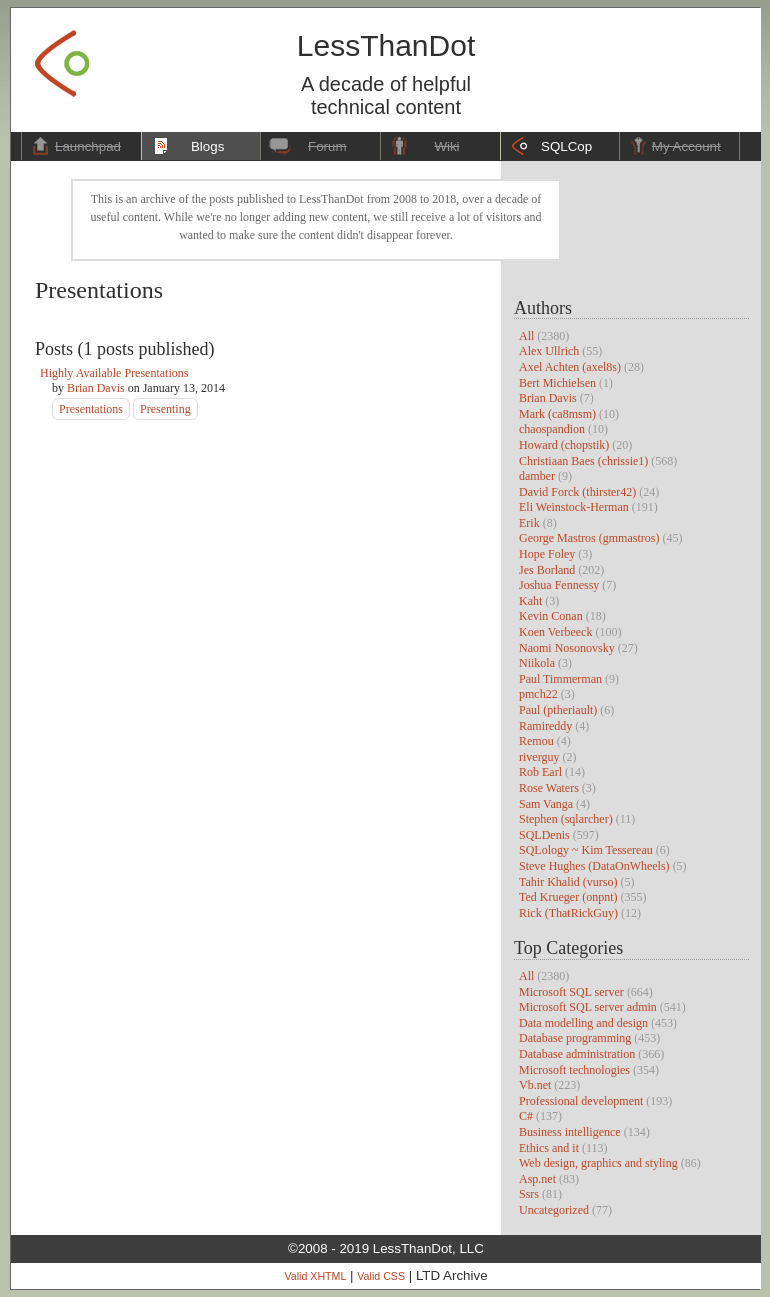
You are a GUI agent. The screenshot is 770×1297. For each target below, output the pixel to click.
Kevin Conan (551, 616)
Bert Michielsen (557, 383)
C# (526, 1116)
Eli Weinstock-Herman (574, 507)
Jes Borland (547, 570)
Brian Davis (548, 398)
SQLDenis (544, 835)
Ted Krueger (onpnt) (568, 897)
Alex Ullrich (549, 351)
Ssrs (529, 1194)
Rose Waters (549, 788)
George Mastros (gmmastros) (589, 538)
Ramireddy (545, 726)
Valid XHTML (315, 1276)
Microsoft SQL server (571, 992)
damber (537, 476)
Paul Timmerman (560, 679)
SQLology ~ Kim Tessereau (586, 850)
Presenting (165, 409)
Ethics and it (549, 1148)
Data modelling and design (583, 1023)
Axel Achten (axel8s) (570, 367)
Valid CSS (381, 1276)
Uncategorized (554, 1210)
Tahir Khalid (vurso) (568, 882)
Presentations (91, 409)
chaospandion (552, 429)
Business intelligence (570, 1132)
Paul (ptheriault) (558, 710)
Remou (536, 741)
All (526, 336)
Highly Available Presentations (114, 373)
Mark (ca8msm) (557, 414)
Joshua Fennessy (559, 585)
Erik (529, 523)
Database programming (575, 1038)
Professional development (581, 1101)
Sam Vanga (546, 804)
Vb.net (535, 1085)
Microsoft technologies (574, 1070)
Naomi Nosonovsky (567, 648)
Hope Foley (547, 554)
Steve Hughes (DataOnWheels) (594, 866)
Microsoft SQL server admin (588, 1007)
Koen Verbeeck (555, 632)
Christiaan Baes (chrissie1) (583, 461)
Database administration (577, 1054)
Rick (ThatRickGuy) (568, 913)
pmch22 (538, 694)
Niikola (537, 663)
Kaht (530, 601)
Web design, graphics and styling (598, 1163)
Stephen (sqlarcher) (566, 819)
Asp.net (537, 1179)
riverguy (539, 757)
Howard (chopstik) (564, 445)
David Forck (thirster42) (577, 492)
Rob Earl (540, 772)
